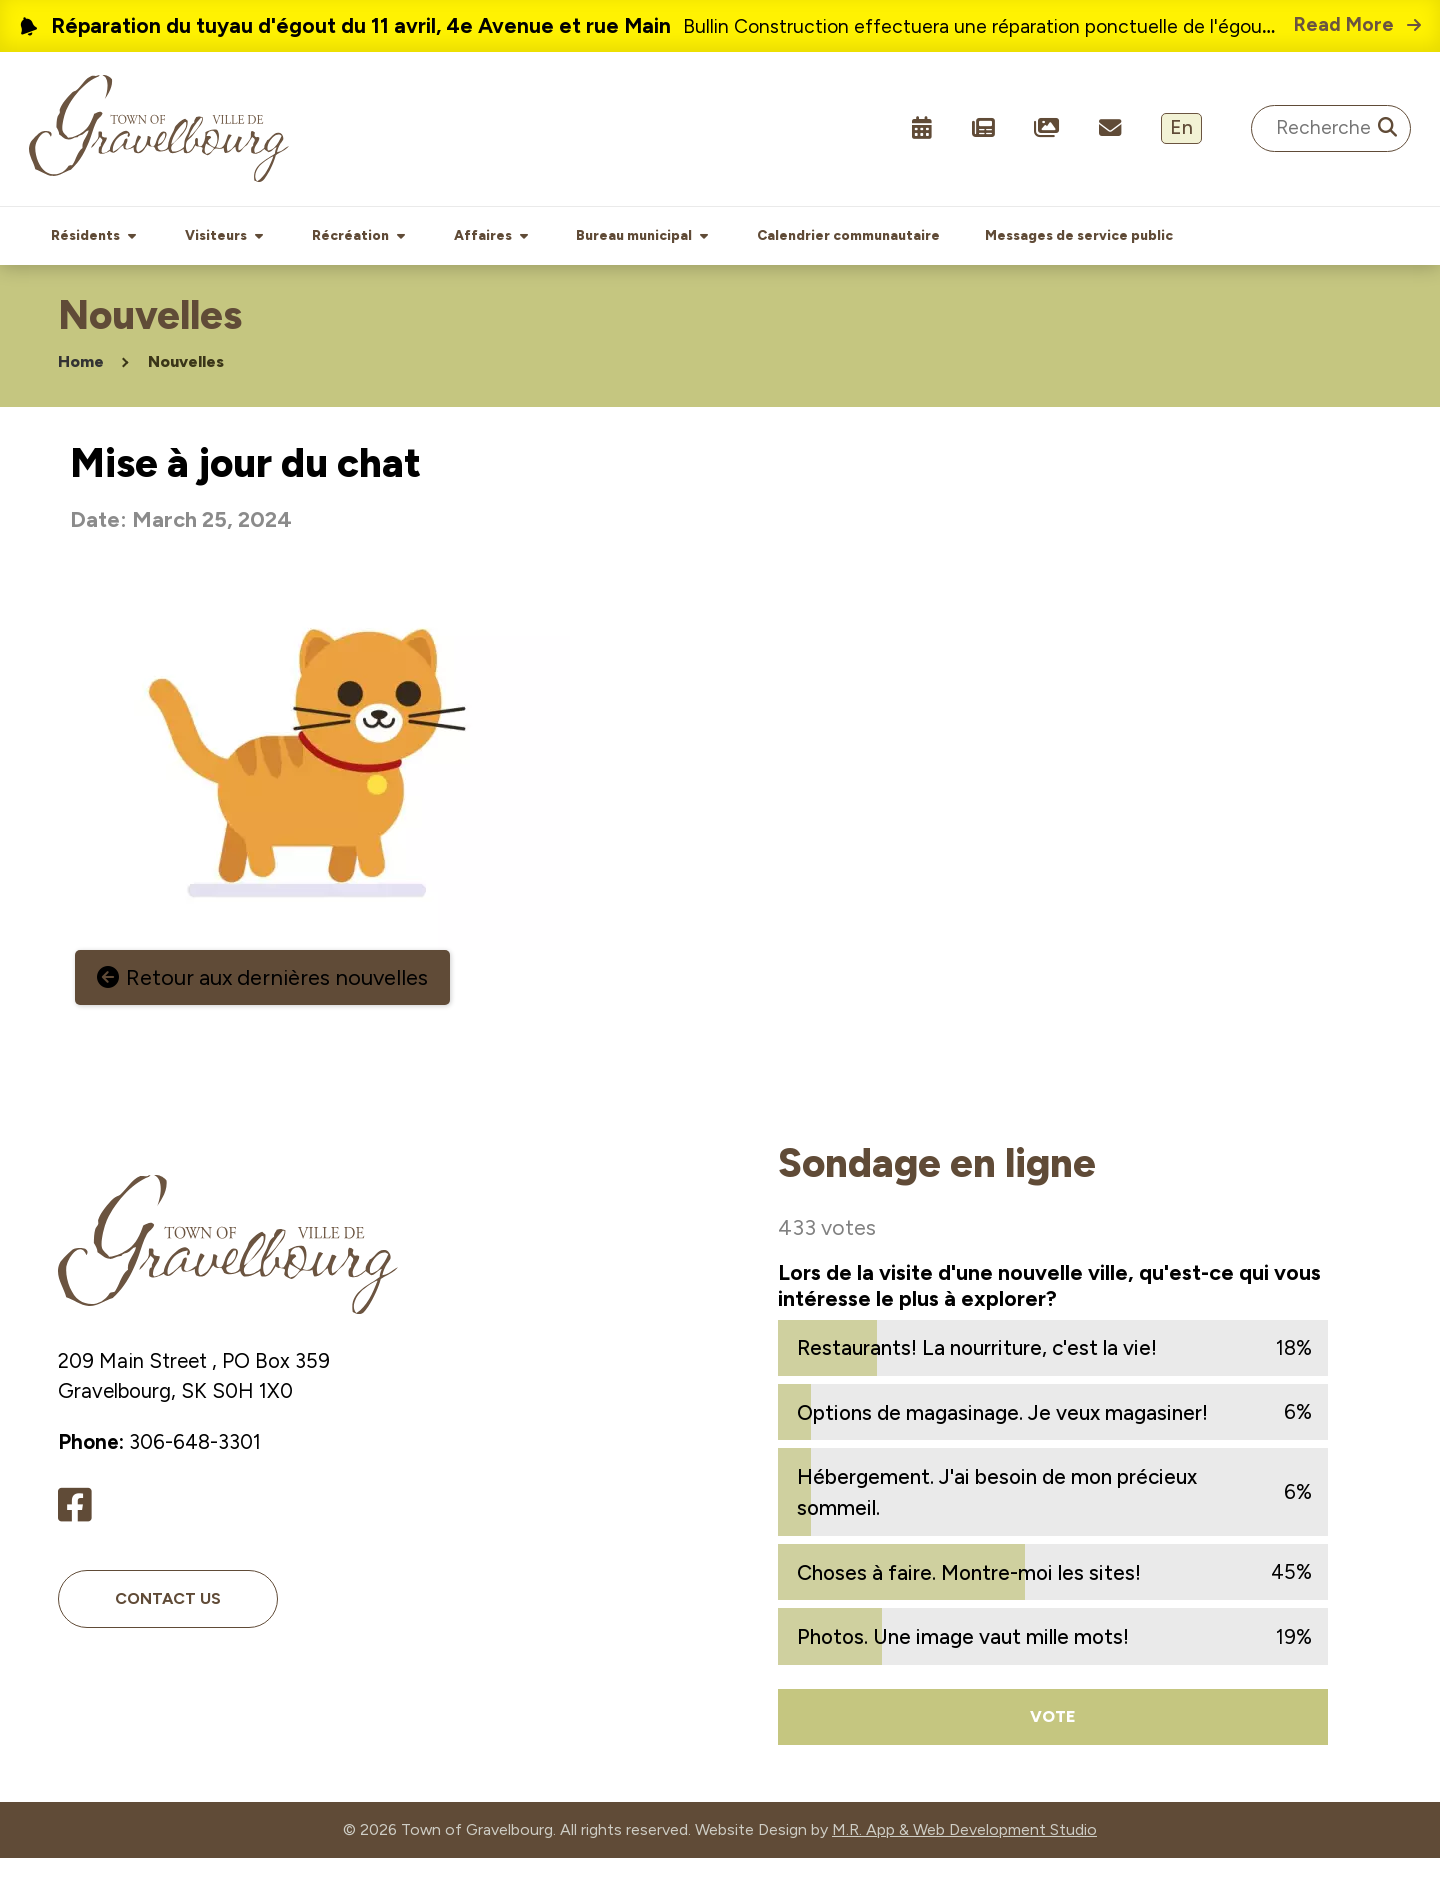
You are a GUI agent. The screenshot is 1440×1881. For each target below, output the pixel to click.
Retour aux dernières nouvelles (277, 1000)
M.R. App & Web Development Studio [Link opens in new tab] (964, 1852)
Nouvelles (186, 384)
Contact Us (168, 1620)
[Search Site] (1331, 128)
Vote (1053, 1738)
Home (81, 384)
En (1181, 127)
